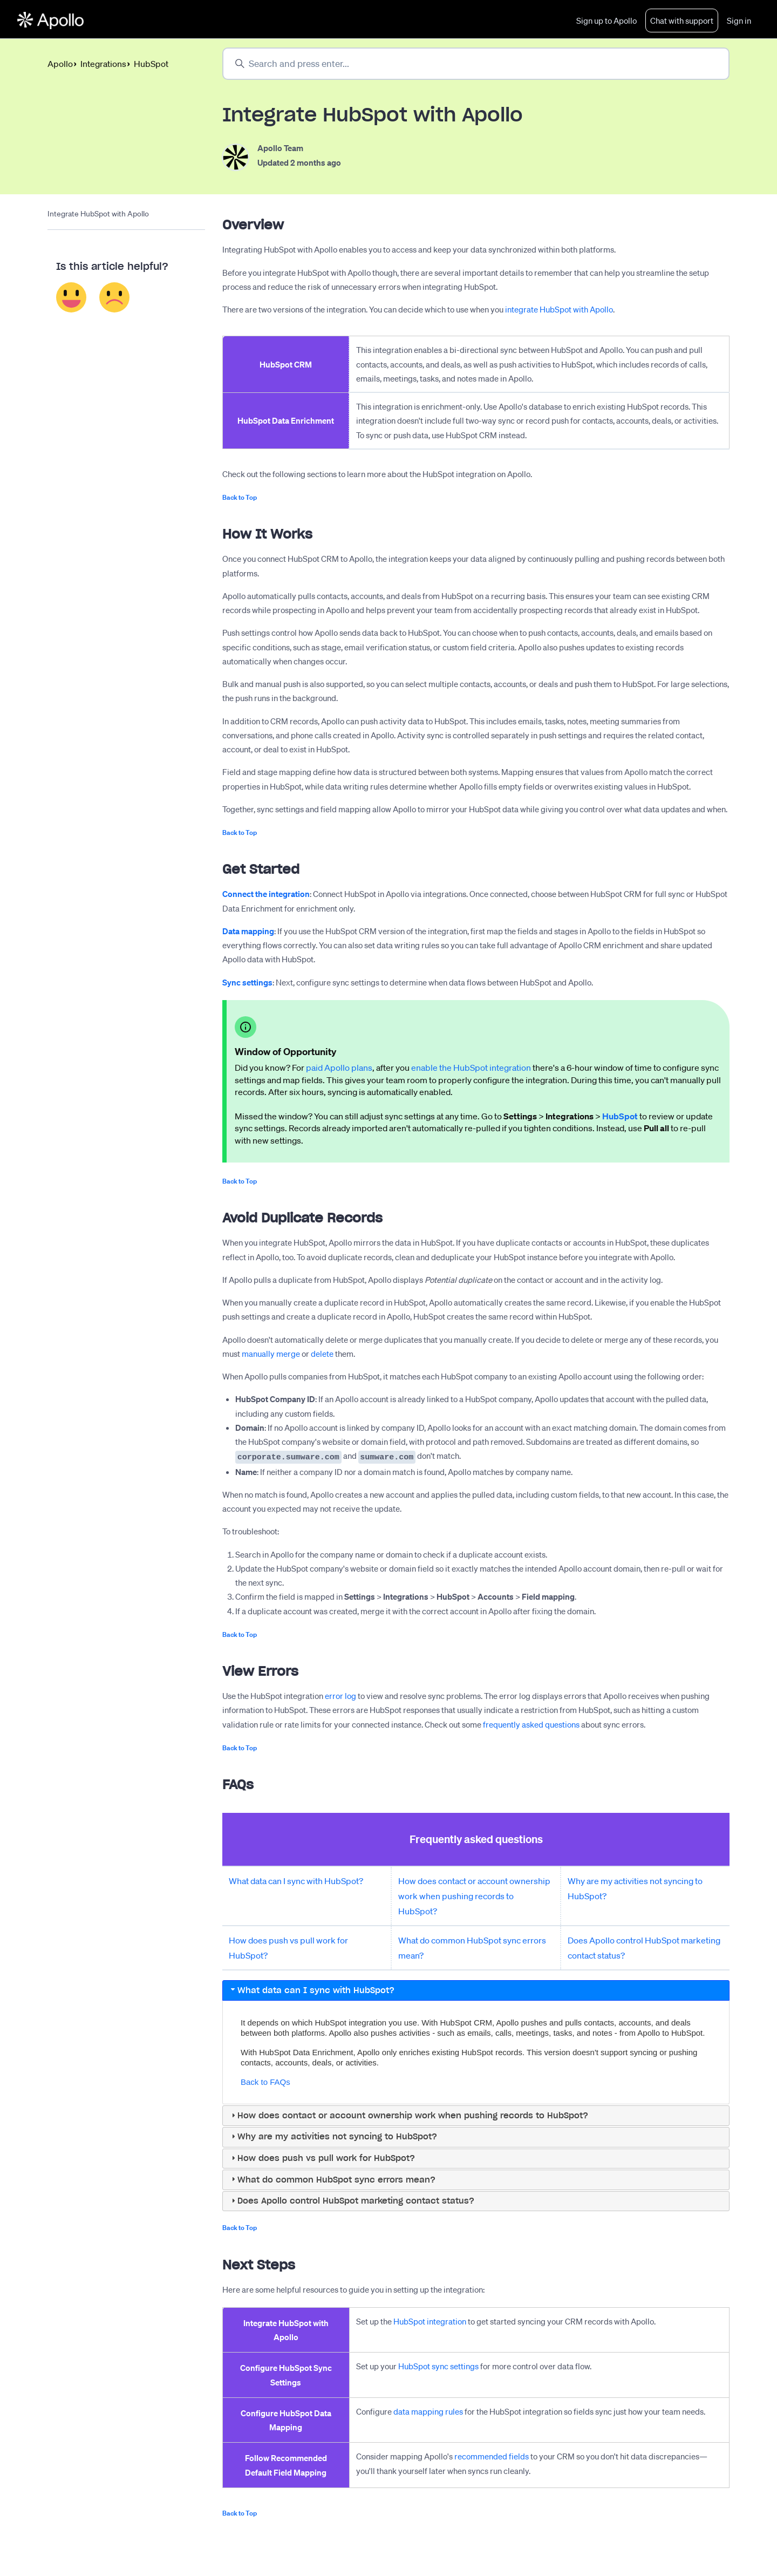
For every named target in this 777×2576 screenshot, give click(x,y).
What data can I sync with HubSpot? (296, 1880)
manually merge (271, 1354)
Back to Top (239, 498)
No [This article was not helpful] (115, 298)
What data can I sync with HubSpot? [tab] (311, 1989)
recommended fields (491, 2455)
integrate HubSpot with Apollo (559, 310)
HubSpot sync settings (438, 2365)
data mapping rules (428, 2410)
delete (322, 1354)
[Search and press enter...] (476, 64)
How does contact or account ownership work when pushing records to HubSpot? (474, 1895)
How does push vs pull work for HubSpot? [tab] (322, 2157)
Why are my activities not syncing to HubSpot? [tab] (333, 2136)
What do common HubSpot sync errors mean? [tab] (332, 2179)
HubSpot (151, 64)
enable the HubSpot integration (471, 1068)
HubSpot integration (429, 2320)
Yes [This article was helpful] (71, 298)
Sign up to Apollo (606, 20)
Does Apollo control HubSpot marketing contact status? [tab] (351, 2200)
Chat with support (681, 20)
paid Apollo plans (339, 1068)
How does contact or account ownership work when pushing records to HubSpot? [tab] (408, 2115)
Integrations (103, 64)
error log (340, 1695)
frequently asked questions (531, 1723)
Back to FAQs (265, 2081)
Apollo (60, 64)
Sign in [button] (739, 20)
